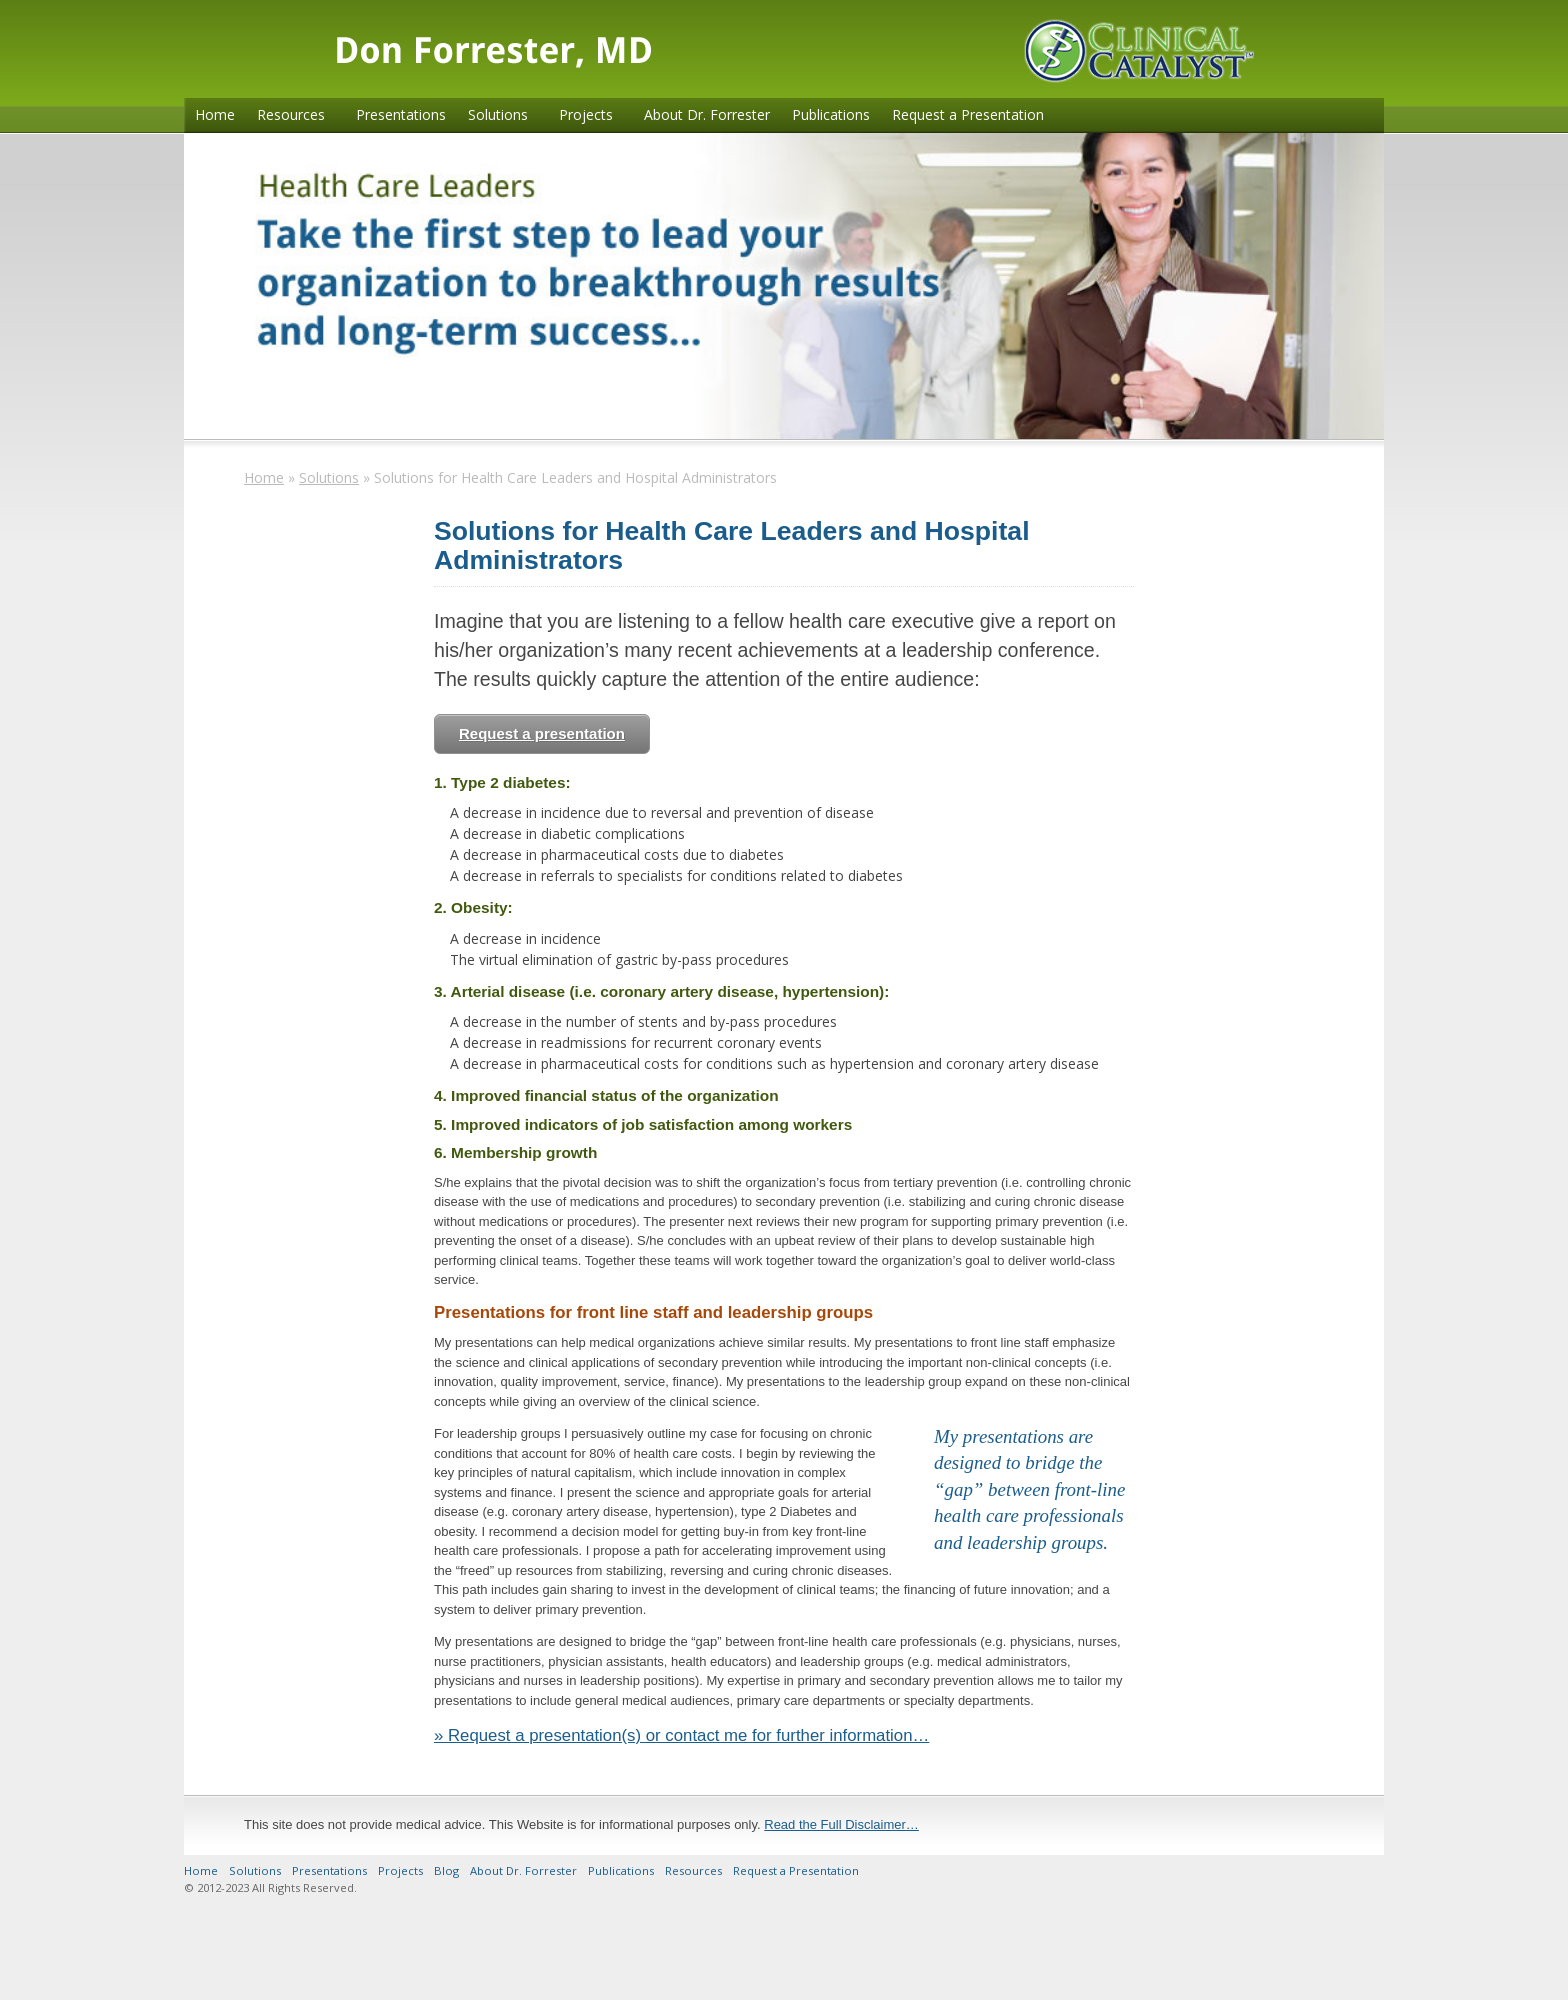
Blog (446, 1869)
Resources (291, 114)
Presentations (401, 114)
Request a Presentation (968, 114)
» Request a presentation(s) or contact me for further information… (681, 1735)
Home (215, 114)
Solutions (498, 114)
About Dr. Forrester (707, 114)
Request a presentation (542, 733)
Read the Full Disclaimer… (841, 1824)
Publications (831, 114)
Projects (586, 114)
